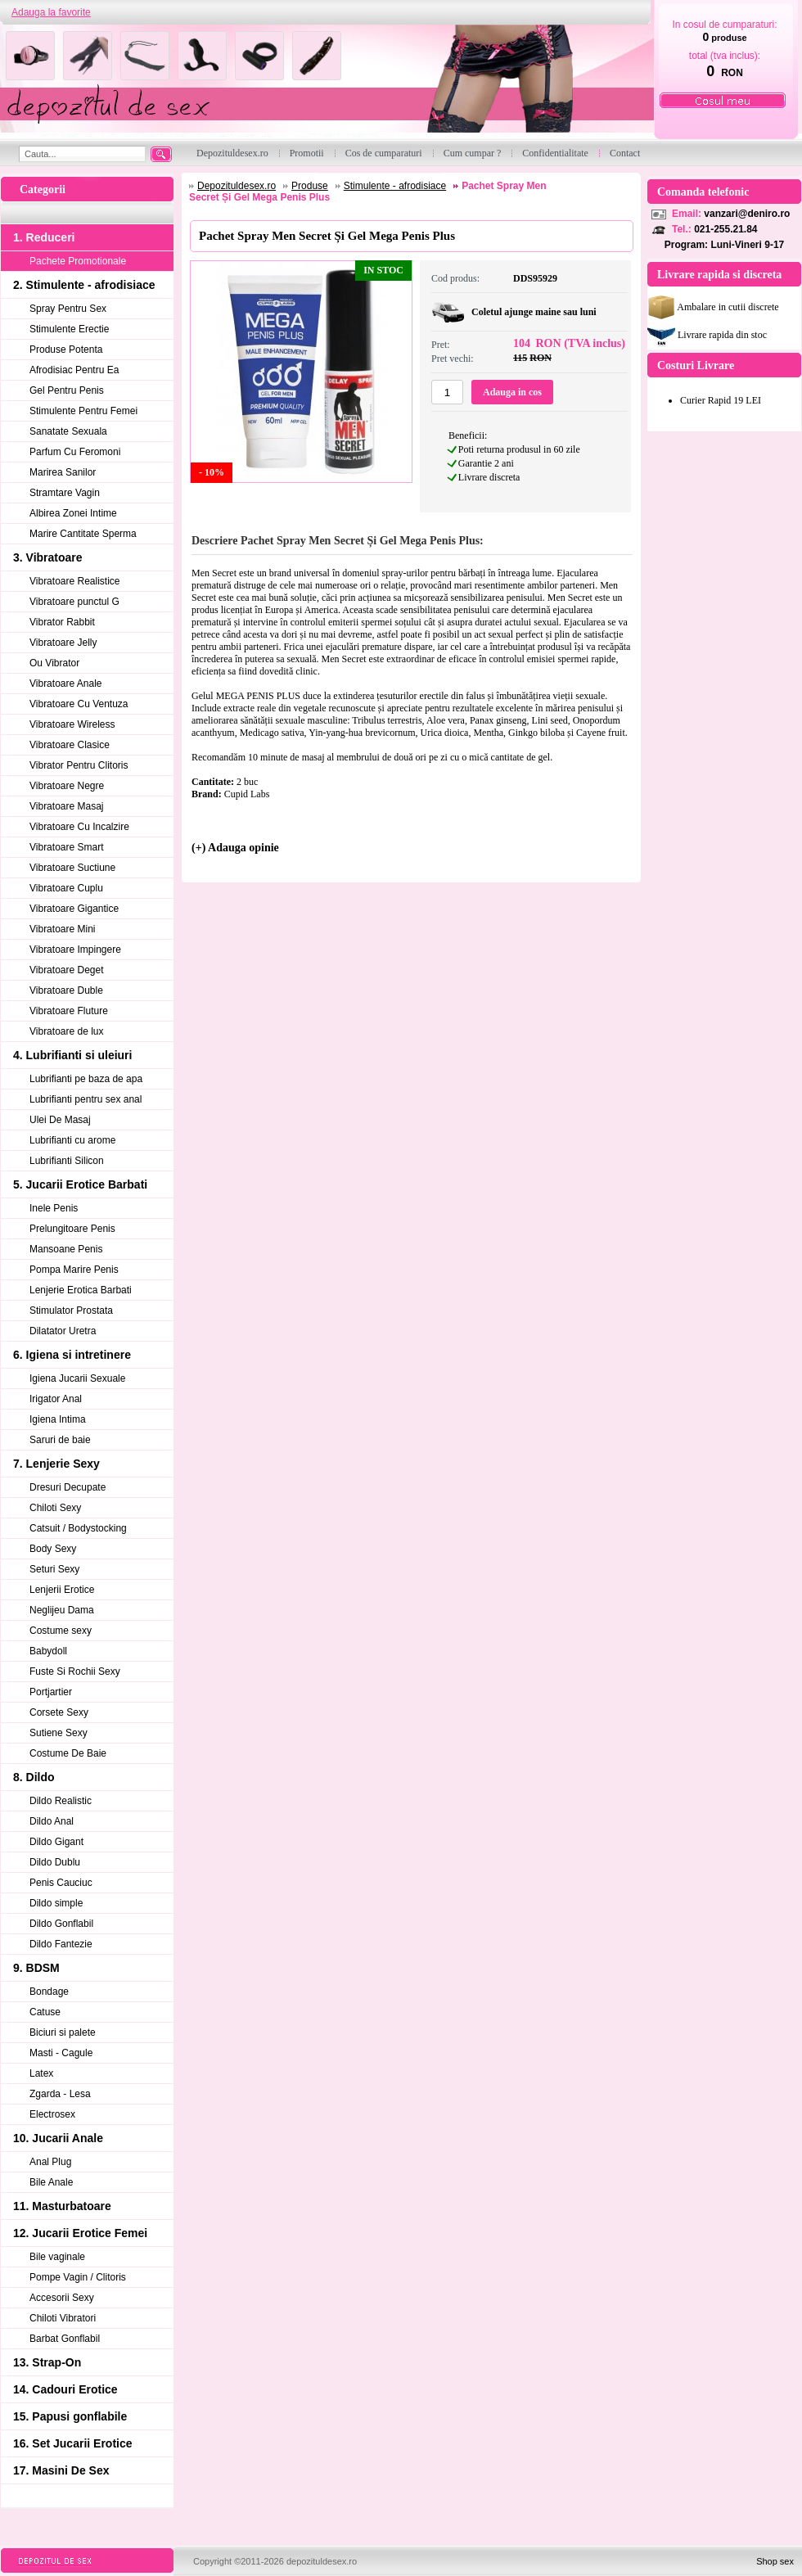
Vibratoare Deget (66, 970)
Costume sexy (60, 1630)
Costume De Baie (67, 1753)
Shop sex (775, 2561)
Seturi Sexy (54, 1569)
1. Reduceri (43, 237)
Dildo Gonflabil (61, 1923)
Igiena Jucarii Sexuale (77, 1378)
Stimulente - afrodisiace (395, 186)
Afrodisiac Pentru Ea (74, 370)
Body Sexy (52, 1548)
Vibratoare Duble (66, 990)
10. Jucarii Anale (58, 2138)
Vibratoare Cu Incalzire (79, 826)
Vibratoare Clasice (69, 745)
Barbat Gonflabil (64, 2338)
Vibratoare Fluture (68, 1011)
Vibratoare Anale (65, 683)
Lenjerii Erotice (61, 1589)
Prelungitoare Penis (72, 1228)
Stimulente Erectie (69, 329)
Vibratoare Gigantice (74, 908)
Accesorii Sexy (61, 2297)
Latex (41, 2073)
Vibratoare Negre (66, 786)
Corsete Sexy (58, 1712)
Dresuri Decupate (67, 1487)
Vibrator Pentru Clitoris (78, 765)
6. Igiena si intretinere (72, 1354)
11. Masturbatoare (62, 2206)
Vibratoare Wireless (72, 724)
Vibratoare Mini (62, 929)
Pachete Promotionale (77, 261)
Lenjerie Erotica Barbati (80, 1290)
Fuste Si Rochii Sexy (74, 1671)
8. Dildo (34, 1777)
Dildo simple (56, 1903)
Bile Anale (51, 2182)
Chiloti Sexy (55, 1508)
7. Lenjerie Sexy (56, 1463)
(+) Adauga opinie (235, 847)
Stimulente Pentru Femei (83, 411)
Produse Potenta (65, 349)
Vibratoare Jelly (63, 642)
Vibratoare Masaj (66, 806)
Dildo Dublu (54, 1862)
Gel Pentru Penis (66, 390)
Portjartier (50, 1692)
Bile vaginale (57, 2256)
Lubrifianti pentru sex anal (85, 1099)
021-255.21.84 (725, 229)
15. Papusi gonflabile (70, 2416)
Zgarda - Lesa (60, 2094)
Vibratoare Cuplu (66, 888)
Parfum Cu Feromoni (74, 452)
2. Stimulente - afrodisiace (84, 284)
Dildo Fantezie (60, 1944)
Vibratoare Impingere (75, 949)
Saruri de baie (60, 1440)
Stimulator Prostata (71, 1310)
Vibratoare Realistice (74, 581)
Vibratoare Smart (66, 847)
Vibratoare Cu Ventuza (78, 704)
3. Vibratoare (48, 557)
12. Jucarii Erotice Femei (80, 2233)
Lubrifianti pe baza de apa (85, 1079)
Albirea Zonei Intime (73, 513)
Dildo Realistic (60, 1801)
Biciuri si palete (62, 2032)
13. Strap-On (47, 2362)
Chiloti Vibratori (62, 2318)
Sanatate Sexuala (68, 431)
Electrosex (52, 2114)
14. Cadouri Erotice (65, 2389)
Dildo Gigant (56, 1841)
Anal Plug (50, 2162)
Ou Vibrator (54, 663)
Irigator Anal (55, 1399)
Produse (309, 186)
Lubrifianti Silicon (66, 1160)
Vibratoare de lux (66, 1031)
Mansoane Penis (65, 1249)
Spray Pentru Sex (67, 308)
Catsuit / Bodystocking (78, 1528)
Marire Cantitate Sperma (83, 533)
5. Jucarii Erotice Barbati (80, 1184)
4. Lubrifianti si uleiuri (72, 1055)
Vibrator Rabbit (62, 622)
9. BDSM (36, 1967)
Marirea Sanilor (62, 472)
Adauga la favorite (51, 12)
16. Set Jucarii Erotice (73, 2443)
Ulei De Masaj (60, 1120)
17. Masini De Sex (61, 2470)
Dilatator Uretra (62, 1331)
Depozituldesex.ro (236, 186)
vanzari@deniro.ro (747, 213)
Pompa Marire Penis (74, 1269)
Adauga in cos (512, 392)
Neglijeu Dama (61, 1610)
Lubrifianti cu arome (72, 1140)
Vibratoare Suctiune (72, 867)
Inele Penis (53, 1208)
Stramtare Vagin (64, 493)
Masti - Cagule (60, 2053)
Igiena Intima (57, 1419)
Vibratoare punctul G (74, 601)
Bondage (49, 1991)
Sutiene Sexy (58, 1733)
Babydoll (48, 1651)
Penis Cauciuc (60, 1882)
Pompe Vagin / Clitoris (77, 2277)
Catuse (45, 2012)
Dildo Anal (51, 1821)
